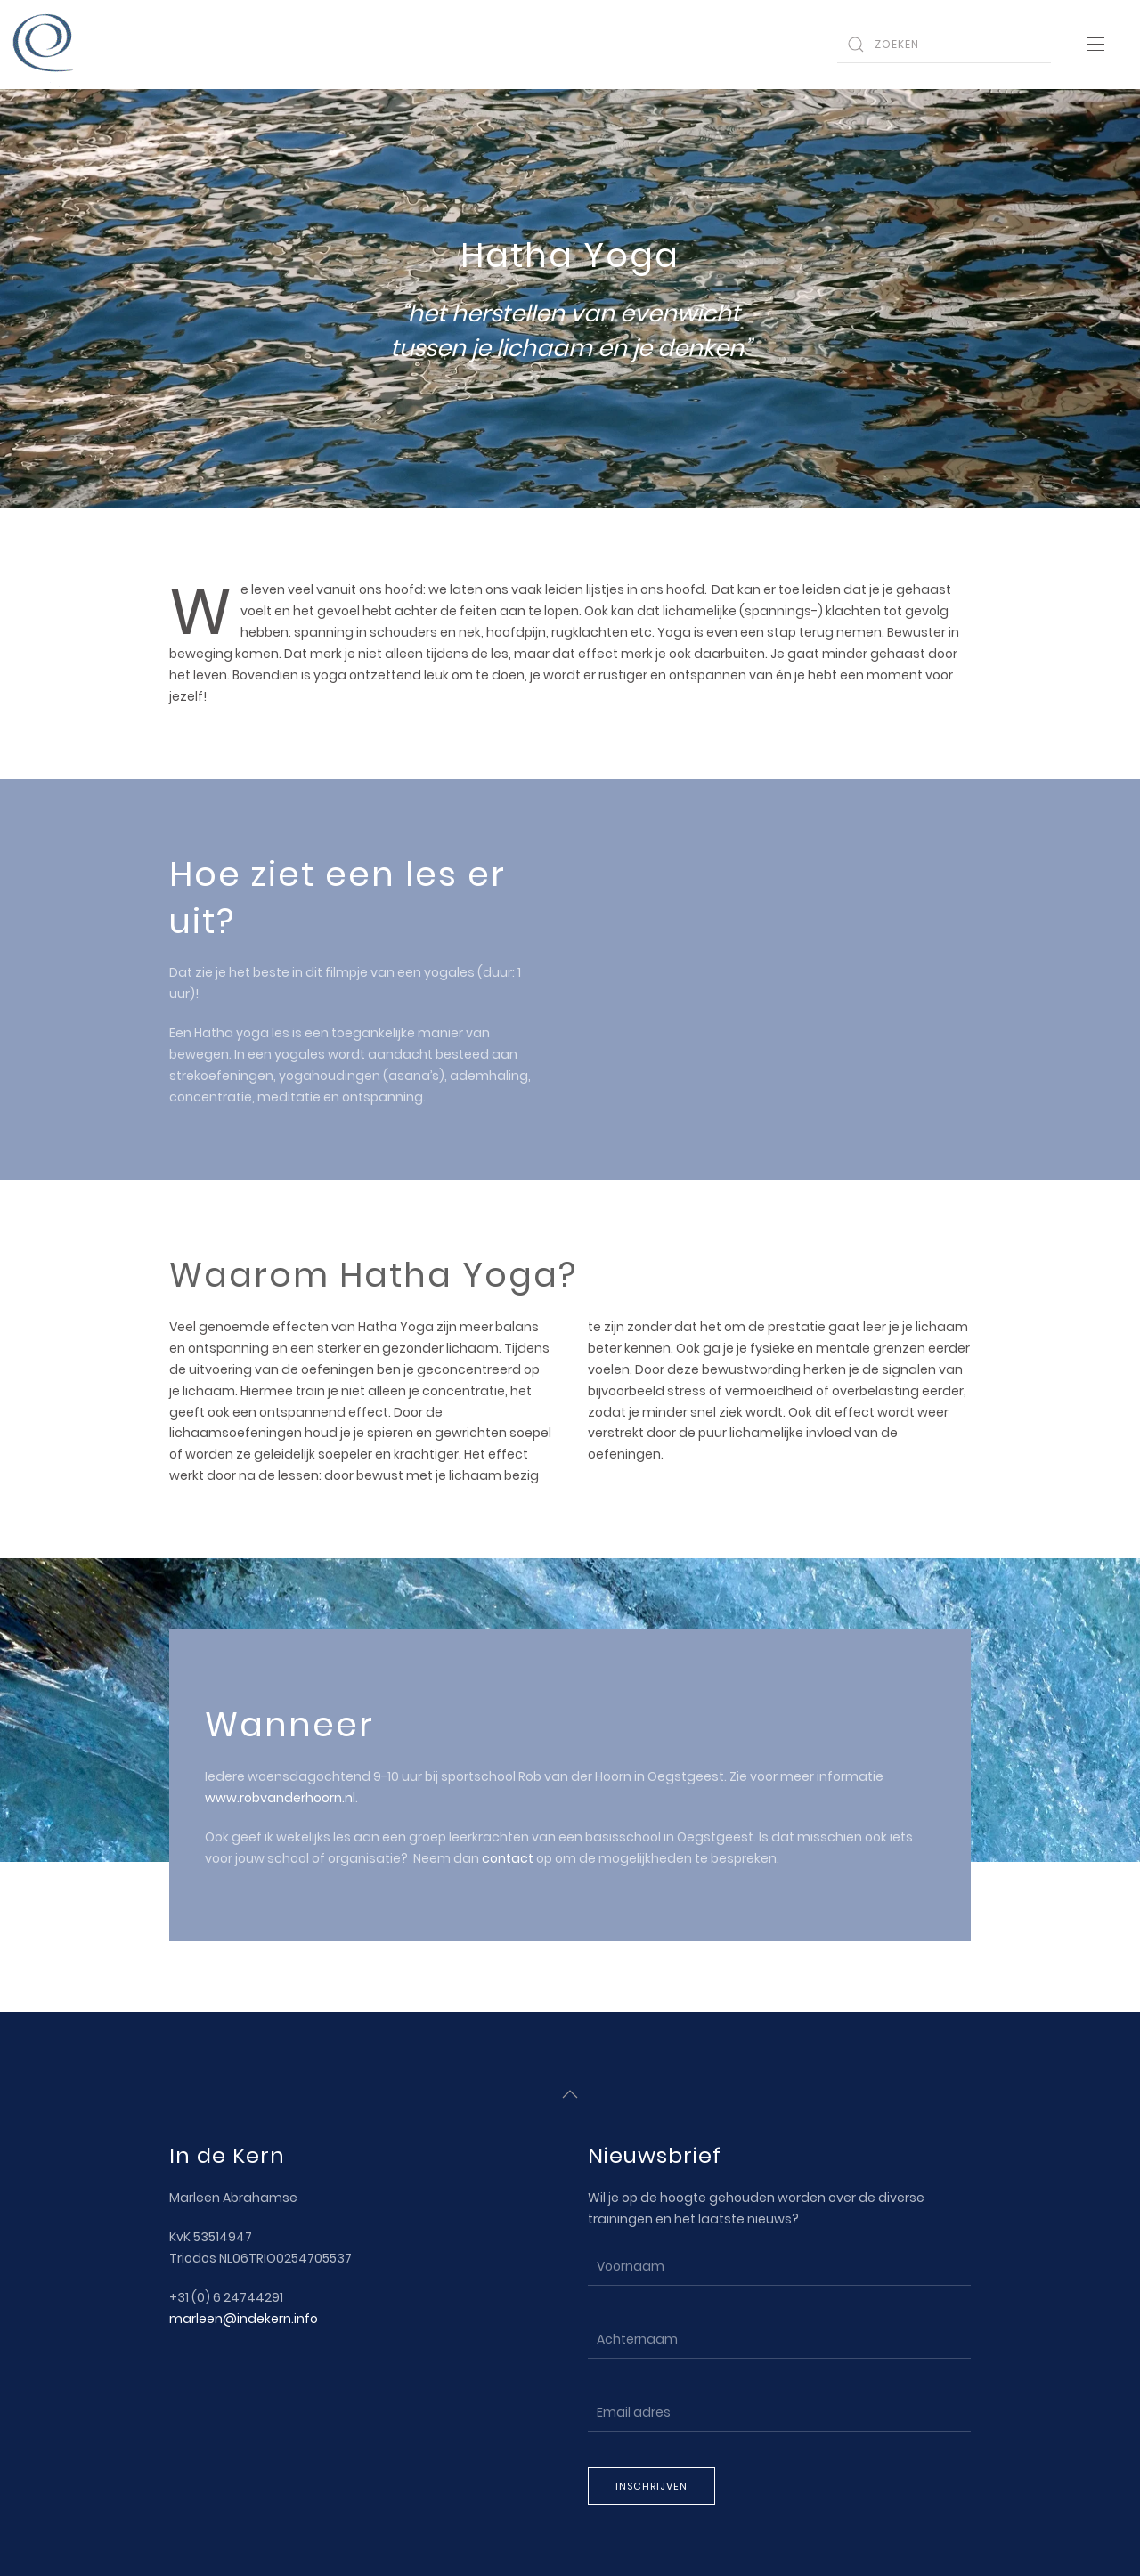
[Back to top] (570, 2092)
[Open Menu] (1095, 44)
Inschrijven (651, 2484)
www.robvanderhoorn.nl (280, 1798)
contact (507, 1858)
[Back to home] (44, 44)
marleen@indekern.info (243, 2317)
